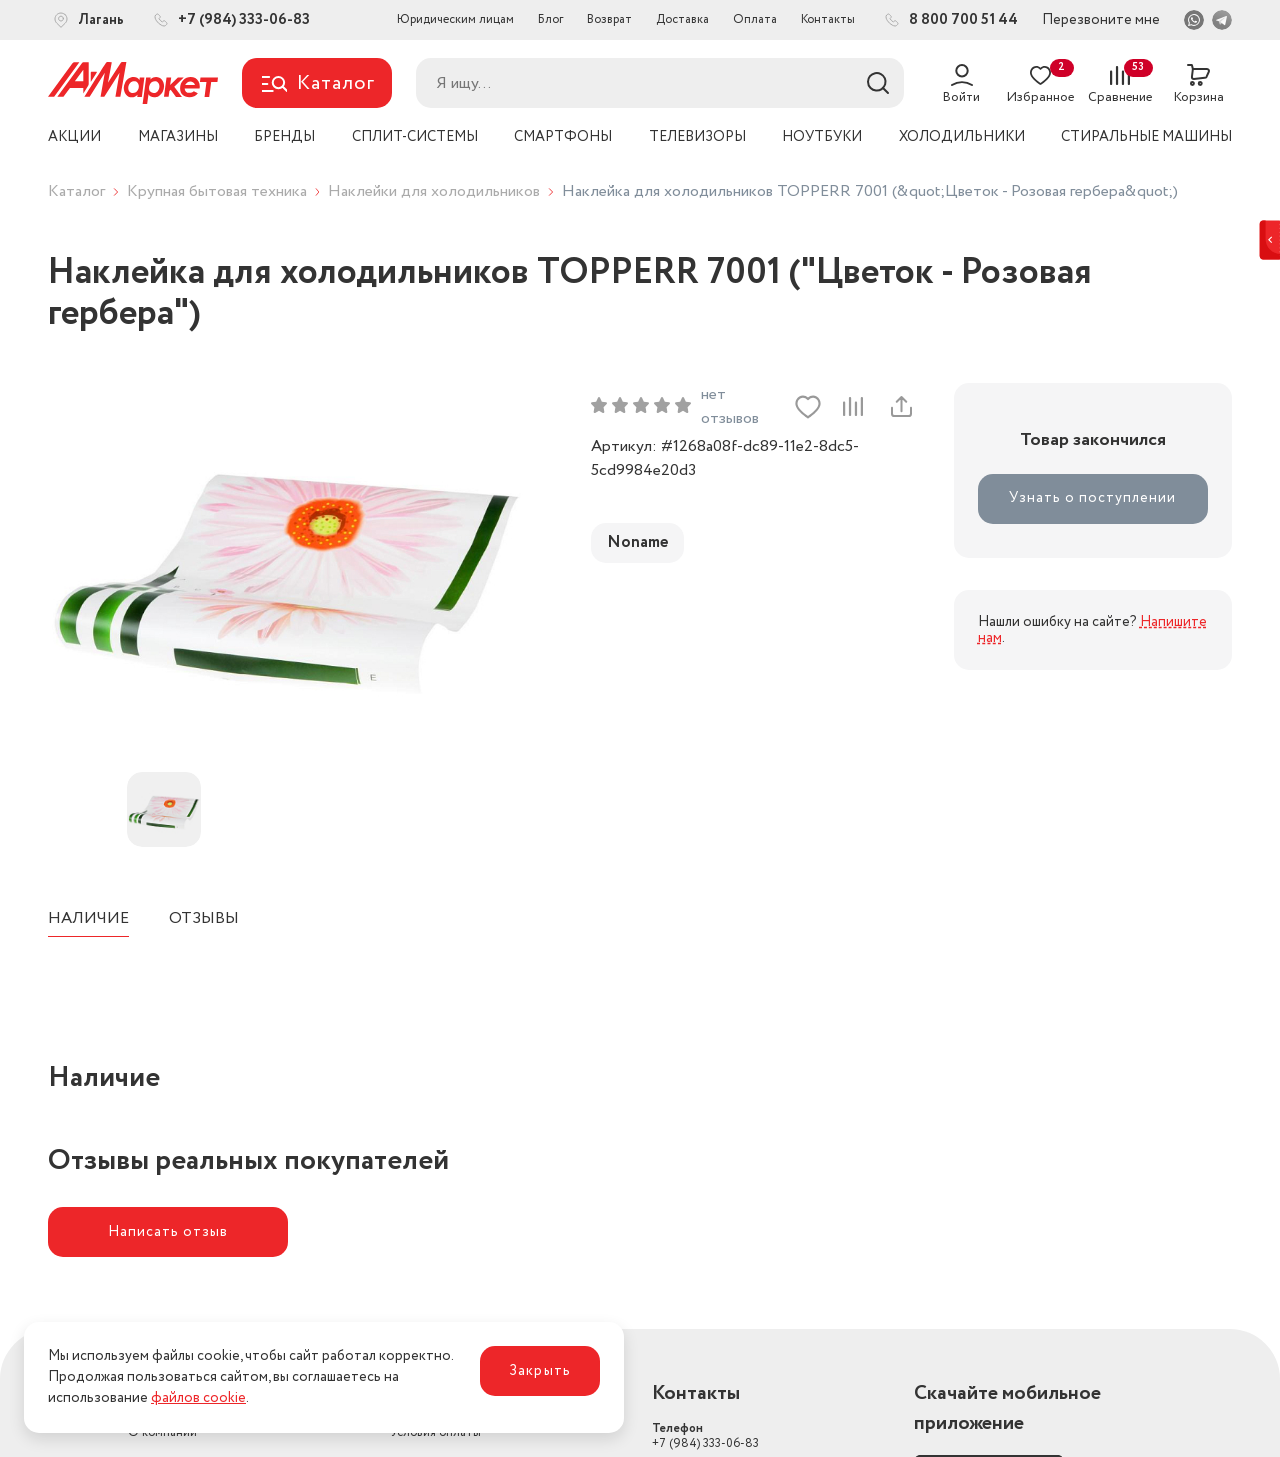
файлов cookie (198, 1398)
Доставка (682, 19)
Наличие (88, 918)
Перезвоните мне (1101, 20)
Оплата (755, 19)
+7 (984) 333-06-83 (705, 1436)
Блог (550, 19)
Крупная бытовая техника (217, 191)
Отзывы (204, 918)
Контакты (828, 19)
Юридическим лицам (455, 19)
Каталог (76, 191)
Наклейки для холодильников (434, 191)
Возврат (609, 19)
